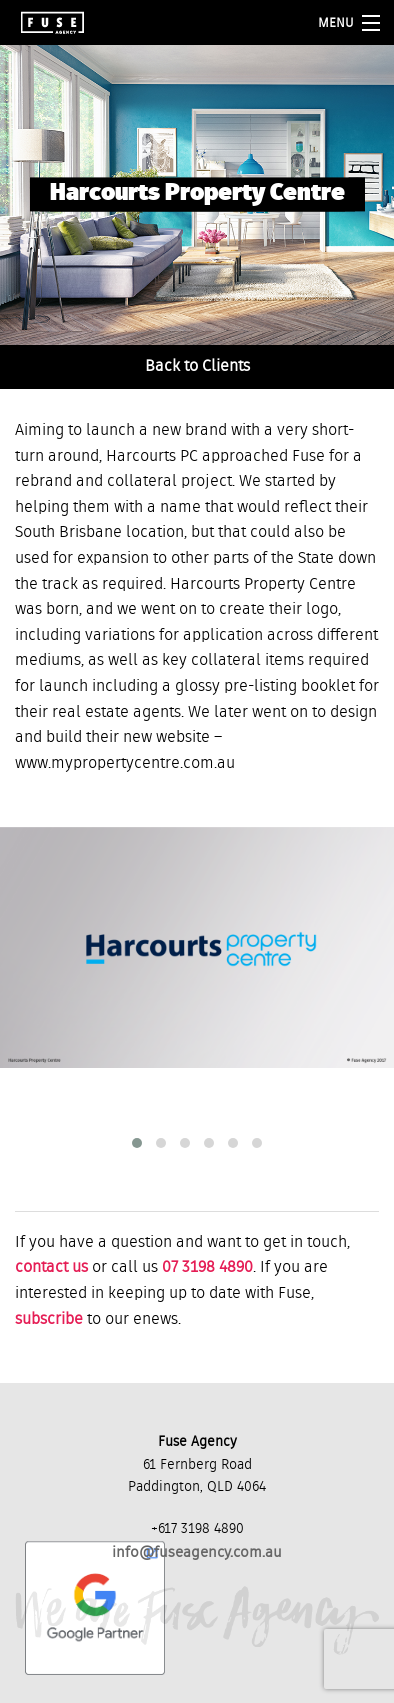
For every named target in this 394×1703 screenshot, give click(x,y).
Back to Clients (197, 367)
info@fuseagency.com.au (197, 1552)
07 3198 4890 (207, 1268)
